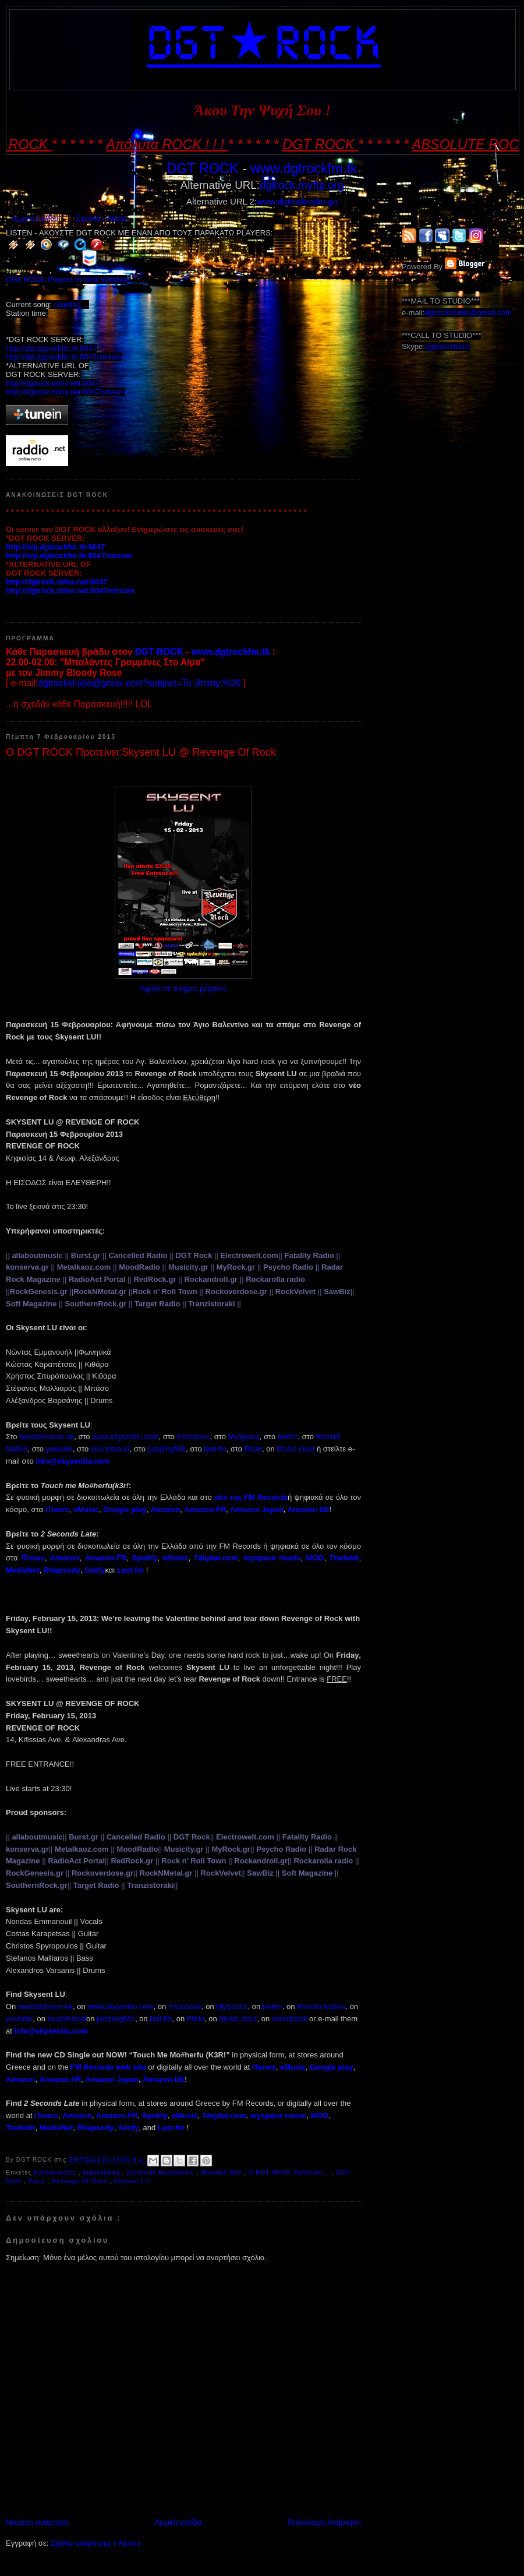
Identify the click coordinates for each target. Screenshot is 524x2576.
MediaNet (23, 1570)
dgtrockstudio (447, 346)
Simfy (94, 1570)
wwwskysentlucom (125, 1436)
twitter (288, 1436)
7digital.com (216, 1557)
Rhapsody (62, 1570)
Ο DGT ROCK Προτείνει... (290, 2172)
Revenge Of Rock (80, 2181)
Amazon (65, 1557)
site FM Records (251, 1497)
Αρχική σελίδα (35, 218)
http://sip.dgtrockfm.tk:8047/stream (64, 357)
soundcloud (110, 1448)
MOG (315, 1557)
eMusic (86, 1509)
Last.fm (130, 1570)
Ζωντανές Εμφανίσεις (161, 2172)
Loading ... (71, 304)
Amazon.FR (106, 1557)
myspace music (272, 1557)
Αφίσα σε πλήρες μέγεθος (183, 988)
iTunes (33, 1557)
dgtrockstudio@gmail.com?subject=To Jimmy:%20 (139, 683)
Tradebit (344, 1557)
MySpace (244, 1436)
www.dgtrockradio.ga (297, 201)
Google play (124, 1509)
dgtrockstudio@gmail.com (468, 312)
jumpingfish (166, 1448)
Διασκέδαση (102, 2172)
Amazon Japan (257, 1509)
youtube (59, 1448)
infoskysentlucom (72, 1461)
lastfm (215, 1448)
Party (38, 2181)
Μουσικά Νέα (221, 2172)
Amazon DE (309, 1509)
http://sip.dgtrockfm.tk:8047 (51, 348)
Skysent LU (132, 2181)
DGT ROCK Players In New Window (67, 279)
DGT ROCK (202, 168)
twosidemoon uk (46, 1436)
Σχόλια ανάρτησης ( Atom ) (95, 2543)
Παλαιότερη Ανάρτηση (324, 2522)
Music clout (295, 1448)
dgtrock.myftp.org (302, 185)
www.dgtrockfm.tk (303, 168)
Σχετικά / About (101, 218)
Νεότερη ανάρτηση (37, 2522)
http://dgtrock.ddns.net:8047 (53, 383)
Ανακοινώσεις (55, 2172)
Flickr (253, 1448)
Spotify (144, 1557)
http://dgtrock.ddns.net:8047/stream (65, 391)
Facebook (193, 1436)
